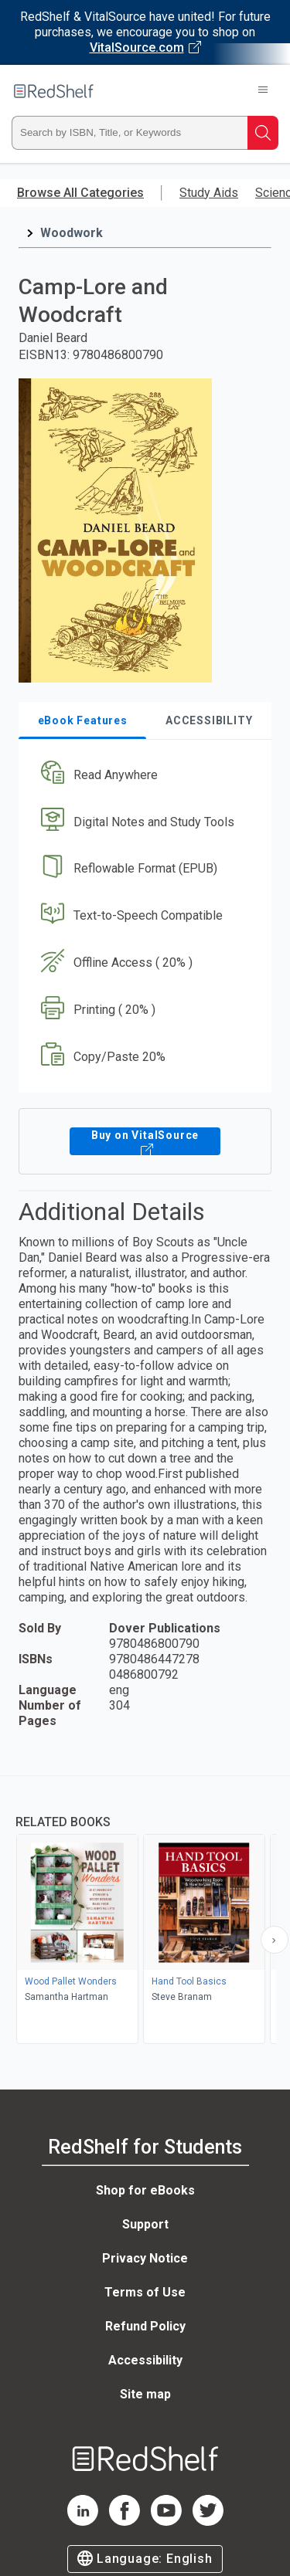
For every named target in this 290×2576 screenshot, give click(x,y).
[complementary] (145, 1911)
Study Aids (208, 192)
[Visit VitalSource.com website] (145, 32)
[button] (143, 774)
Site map (145, 2394)
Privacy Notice (145, 2258)
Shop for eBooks (145, 2190)
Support (145, 2224)
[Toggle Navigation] (262, 91)
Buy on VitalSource (145, 1141)
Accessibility (145, 2360)
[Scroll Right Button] (274, 1940)
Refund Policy (145, 2326)
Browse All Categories (80, 192)
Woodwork (71, 232)
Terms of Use (145, 2292)
